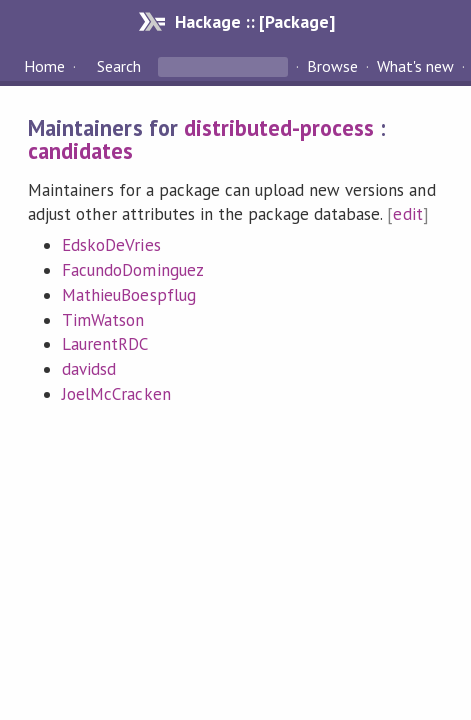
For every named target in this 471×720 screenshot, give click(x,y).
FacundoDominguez (132, 270)
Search (119, 66)
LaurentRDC (105, 344)
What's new (415, 66)
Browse (332, 66)
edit (407, 214)
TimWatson (103, 320)
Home (44, 66)
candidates (80, 150)
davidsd (89, 369)
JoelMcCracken (116, 394)
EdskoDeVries (111, 245)
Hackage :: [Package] (255, 21)
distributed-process (279, 127)
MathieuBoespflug (128, 295)
